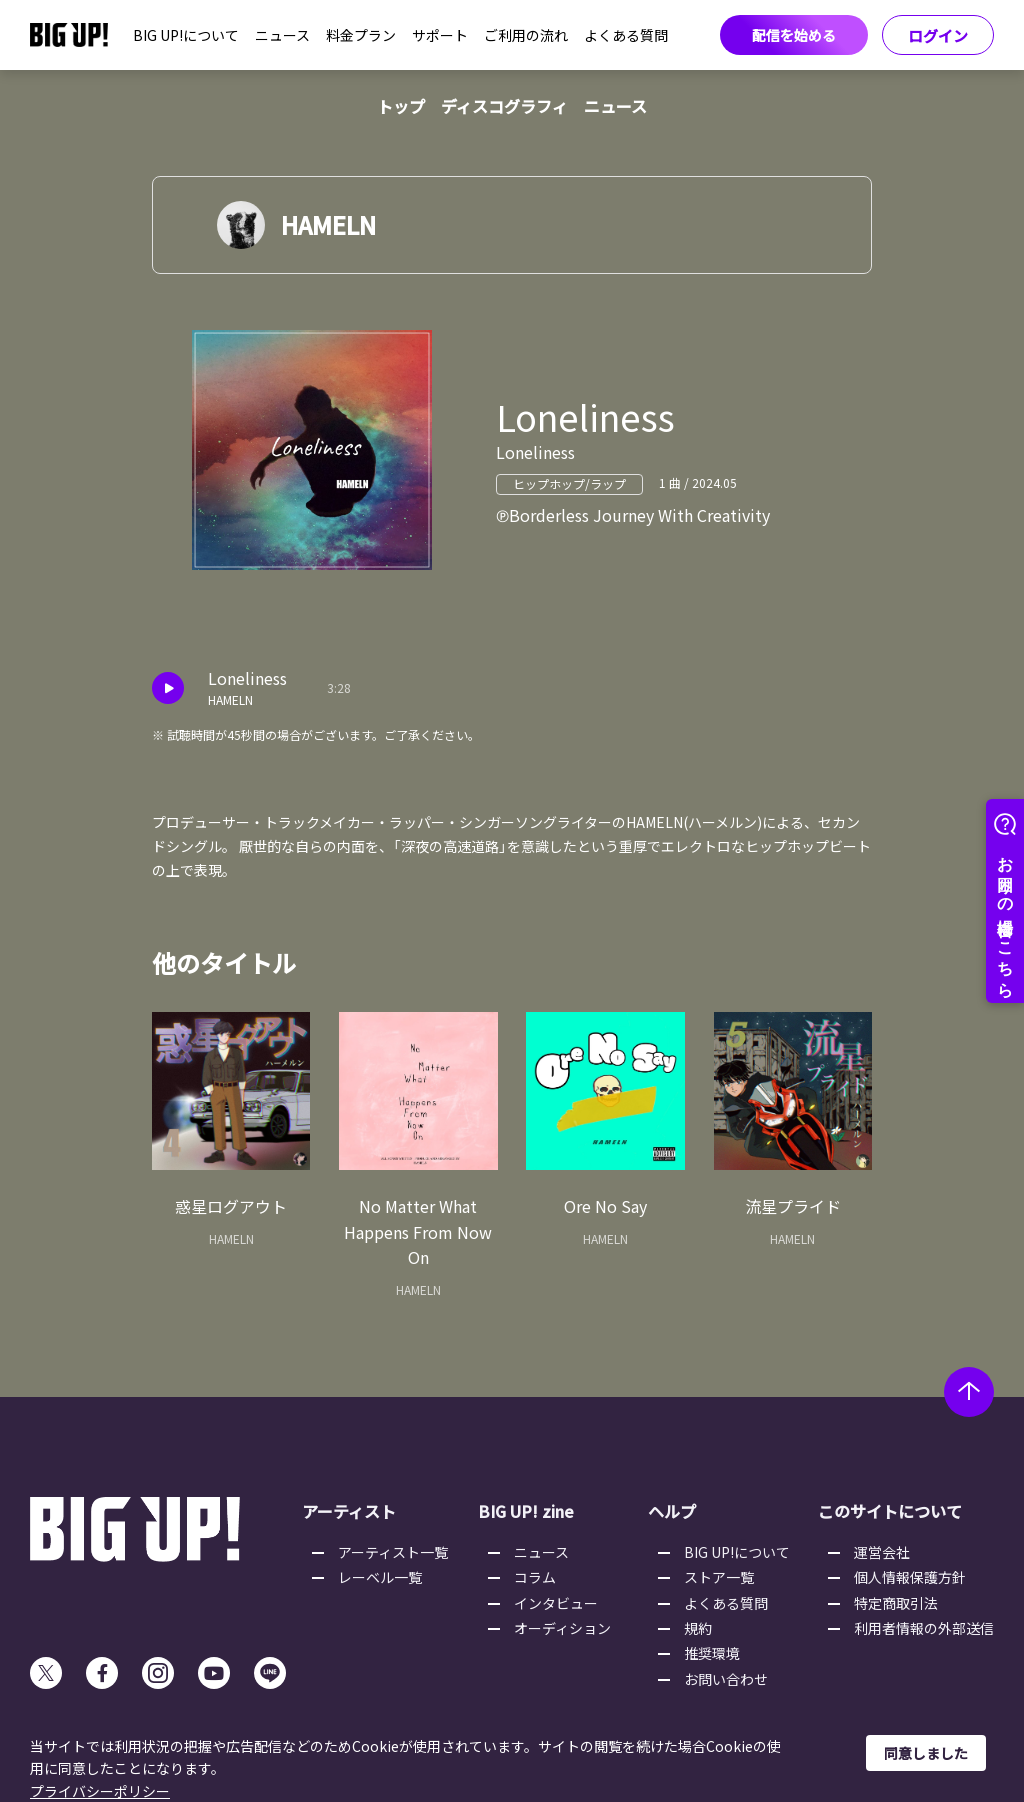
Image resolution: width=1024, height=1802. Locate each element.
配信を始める (794, 35)
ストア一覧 (719, 1577)
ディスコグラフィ (504, 106)
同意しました (926, 1753)
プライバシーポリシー (100, 1791)
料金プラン (361, 35)
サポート (440, 35)
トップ (401, 106)
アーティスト (349, 1511)
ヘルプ (672, 1511)
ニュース (282, 35)
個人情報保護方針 (910, 1577)
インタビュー (556, 1603)
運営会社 (882, 1552)
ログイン (938, 35)
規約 (698, 1628)
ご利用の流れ (526, 35)
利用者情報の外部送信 (924, 1628)
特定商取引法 (896, 1603)
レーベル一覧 (380, 1577)
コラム (535, 1577)
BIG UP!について (186, 35)
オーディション (562, 1628)
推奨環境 (712, 1653)
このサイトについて (890, 1511)
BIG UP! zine (526, 1511)
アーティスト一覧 (393, 1552)
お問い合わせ (726, 1679)
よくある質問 (626, 35)
